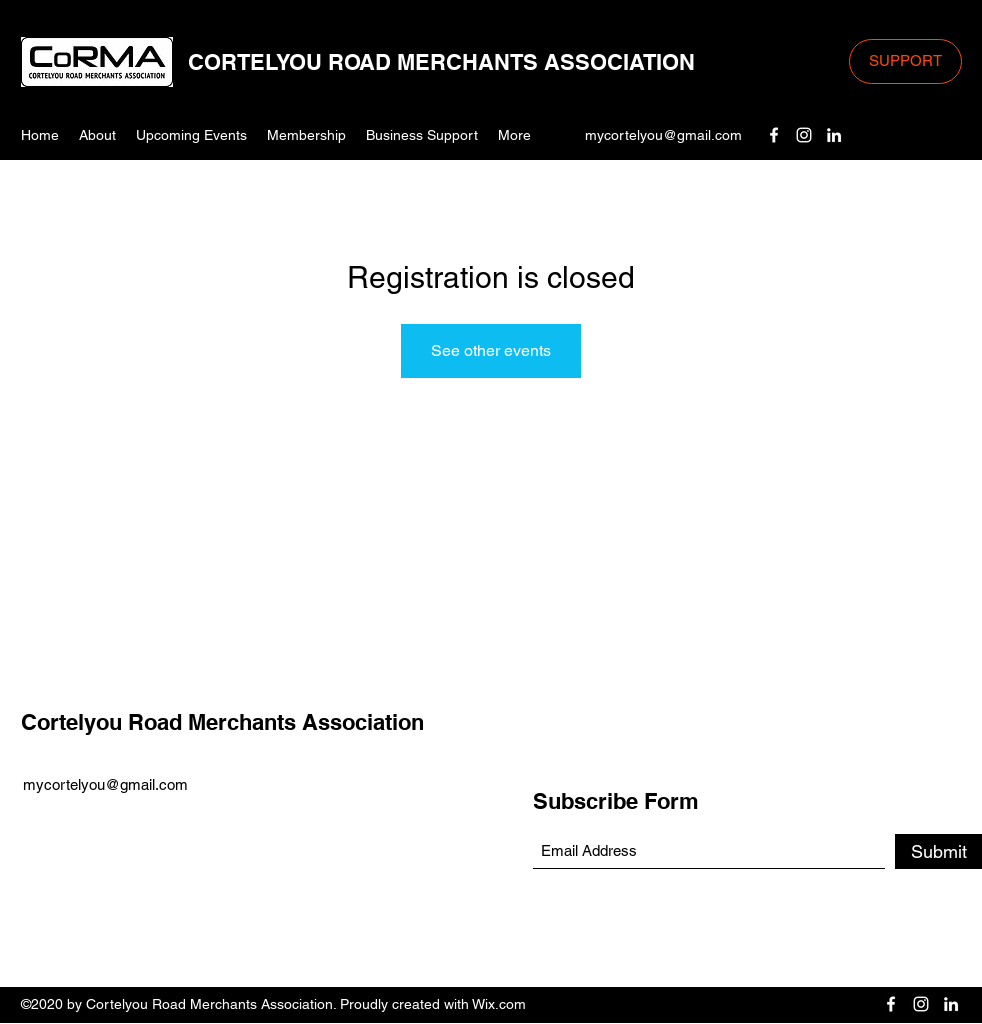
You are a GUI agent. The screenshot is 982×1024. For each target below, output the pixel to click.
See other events (491, 350)
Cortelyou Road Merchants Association (222, 722)
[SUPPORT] (905, 61)
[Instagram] (804, 135)
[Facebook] (774, 135)
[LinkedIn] (834, 135)
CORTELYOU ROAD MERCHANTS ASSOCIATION (441, 62)
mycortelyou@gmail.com (663, 135)
